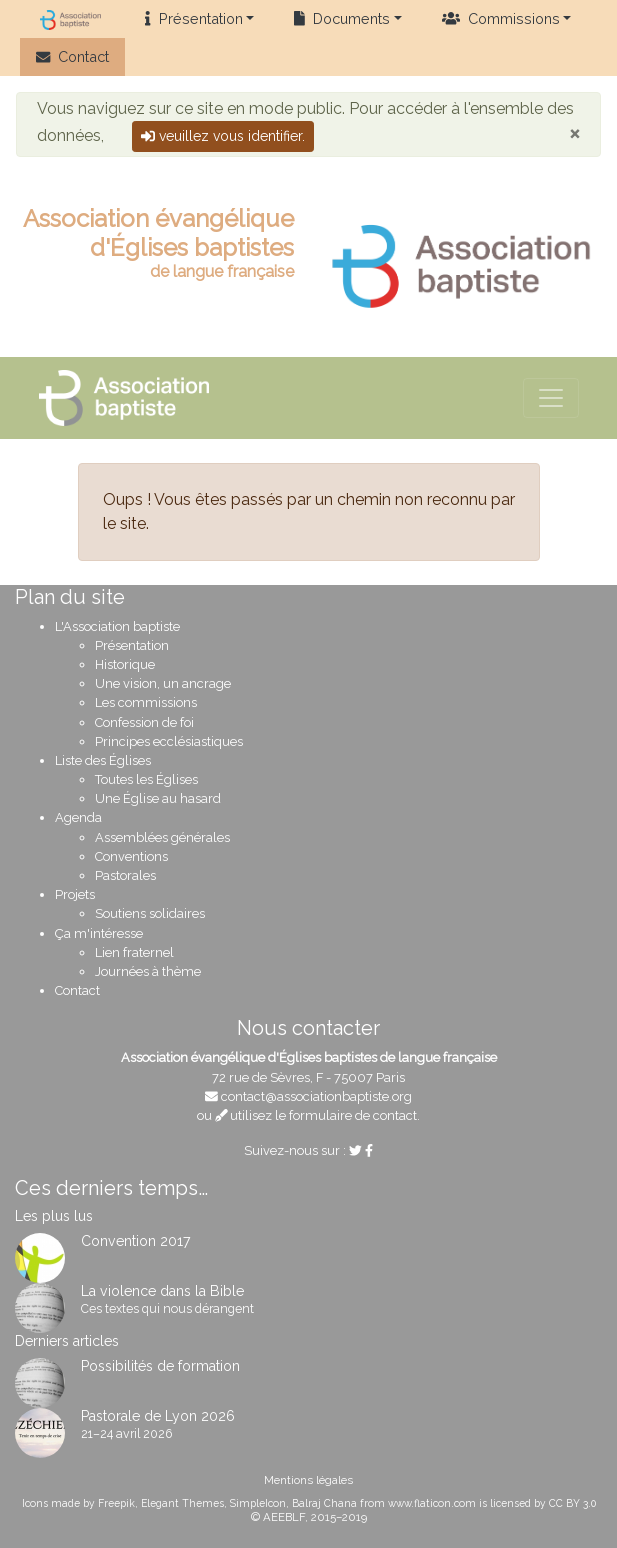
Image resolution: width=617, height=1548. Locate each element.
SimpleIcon (258, 1503)
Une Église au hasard (158, 798)
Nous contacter (308, 1028)
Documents (342, 18)
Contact (72, 56)
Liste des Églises (103, 760)
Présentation (193, 18)
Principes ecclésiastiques (169, 741)
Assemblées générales (162, 837)
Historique (125, 664)
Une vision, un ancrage (163, 683)
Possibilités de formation (160, 1366)
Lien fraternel (134, 952)
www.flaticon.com (432, 1503)
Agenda (78, 817)
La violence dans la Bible (162, 1291)
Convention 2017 (136, 1241)
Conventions (131, 856)
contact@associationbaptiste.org (316, 1096)
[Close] (574, 133)
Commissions (501, 18)
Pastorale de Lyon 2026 (158, 1416)
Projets (75, 894)
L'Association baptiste (117, 626)
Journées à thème (148, 971)
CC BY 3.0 (572, 1503)
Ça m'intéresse (99, 933)
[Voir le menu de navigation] (551, 398)
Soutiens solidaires (150, 913)
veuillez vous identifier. (223, 136)
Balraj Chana (324, 1503)
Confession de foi (144, 722)
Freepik (116, 1503)
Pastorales (125, 875)
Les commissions (146, 702)
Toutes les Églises (146, 779)
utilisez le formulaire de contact (316, 1115)
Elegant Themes (182, 1503)
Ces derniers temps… (111, 1188)
